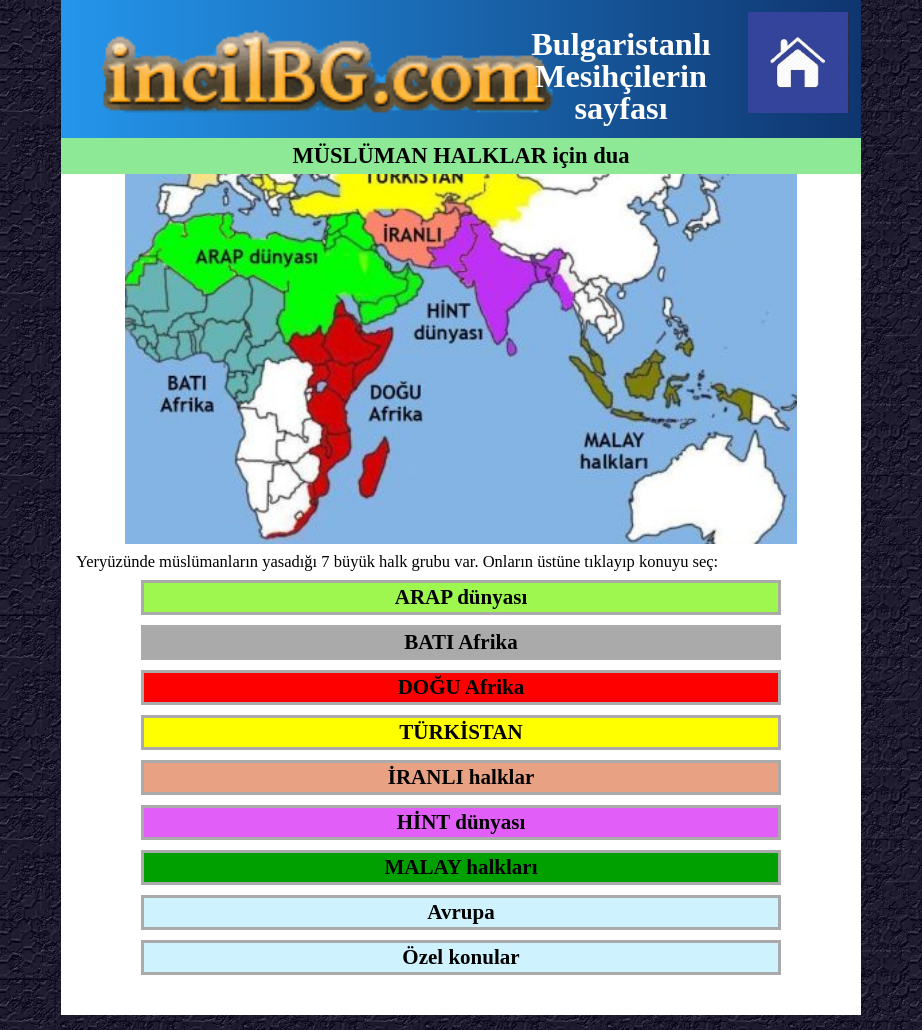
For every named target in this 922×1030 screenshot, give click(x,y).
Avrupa (460, 912)
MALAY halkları (460, 867)
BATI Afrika (460, 642)
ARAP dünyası (461, 597)
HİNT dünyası (461, 822)
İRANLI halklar (461, 777)
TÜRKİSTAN (460, 732)
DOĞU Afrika (461, 687)
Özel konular (460, 957)
